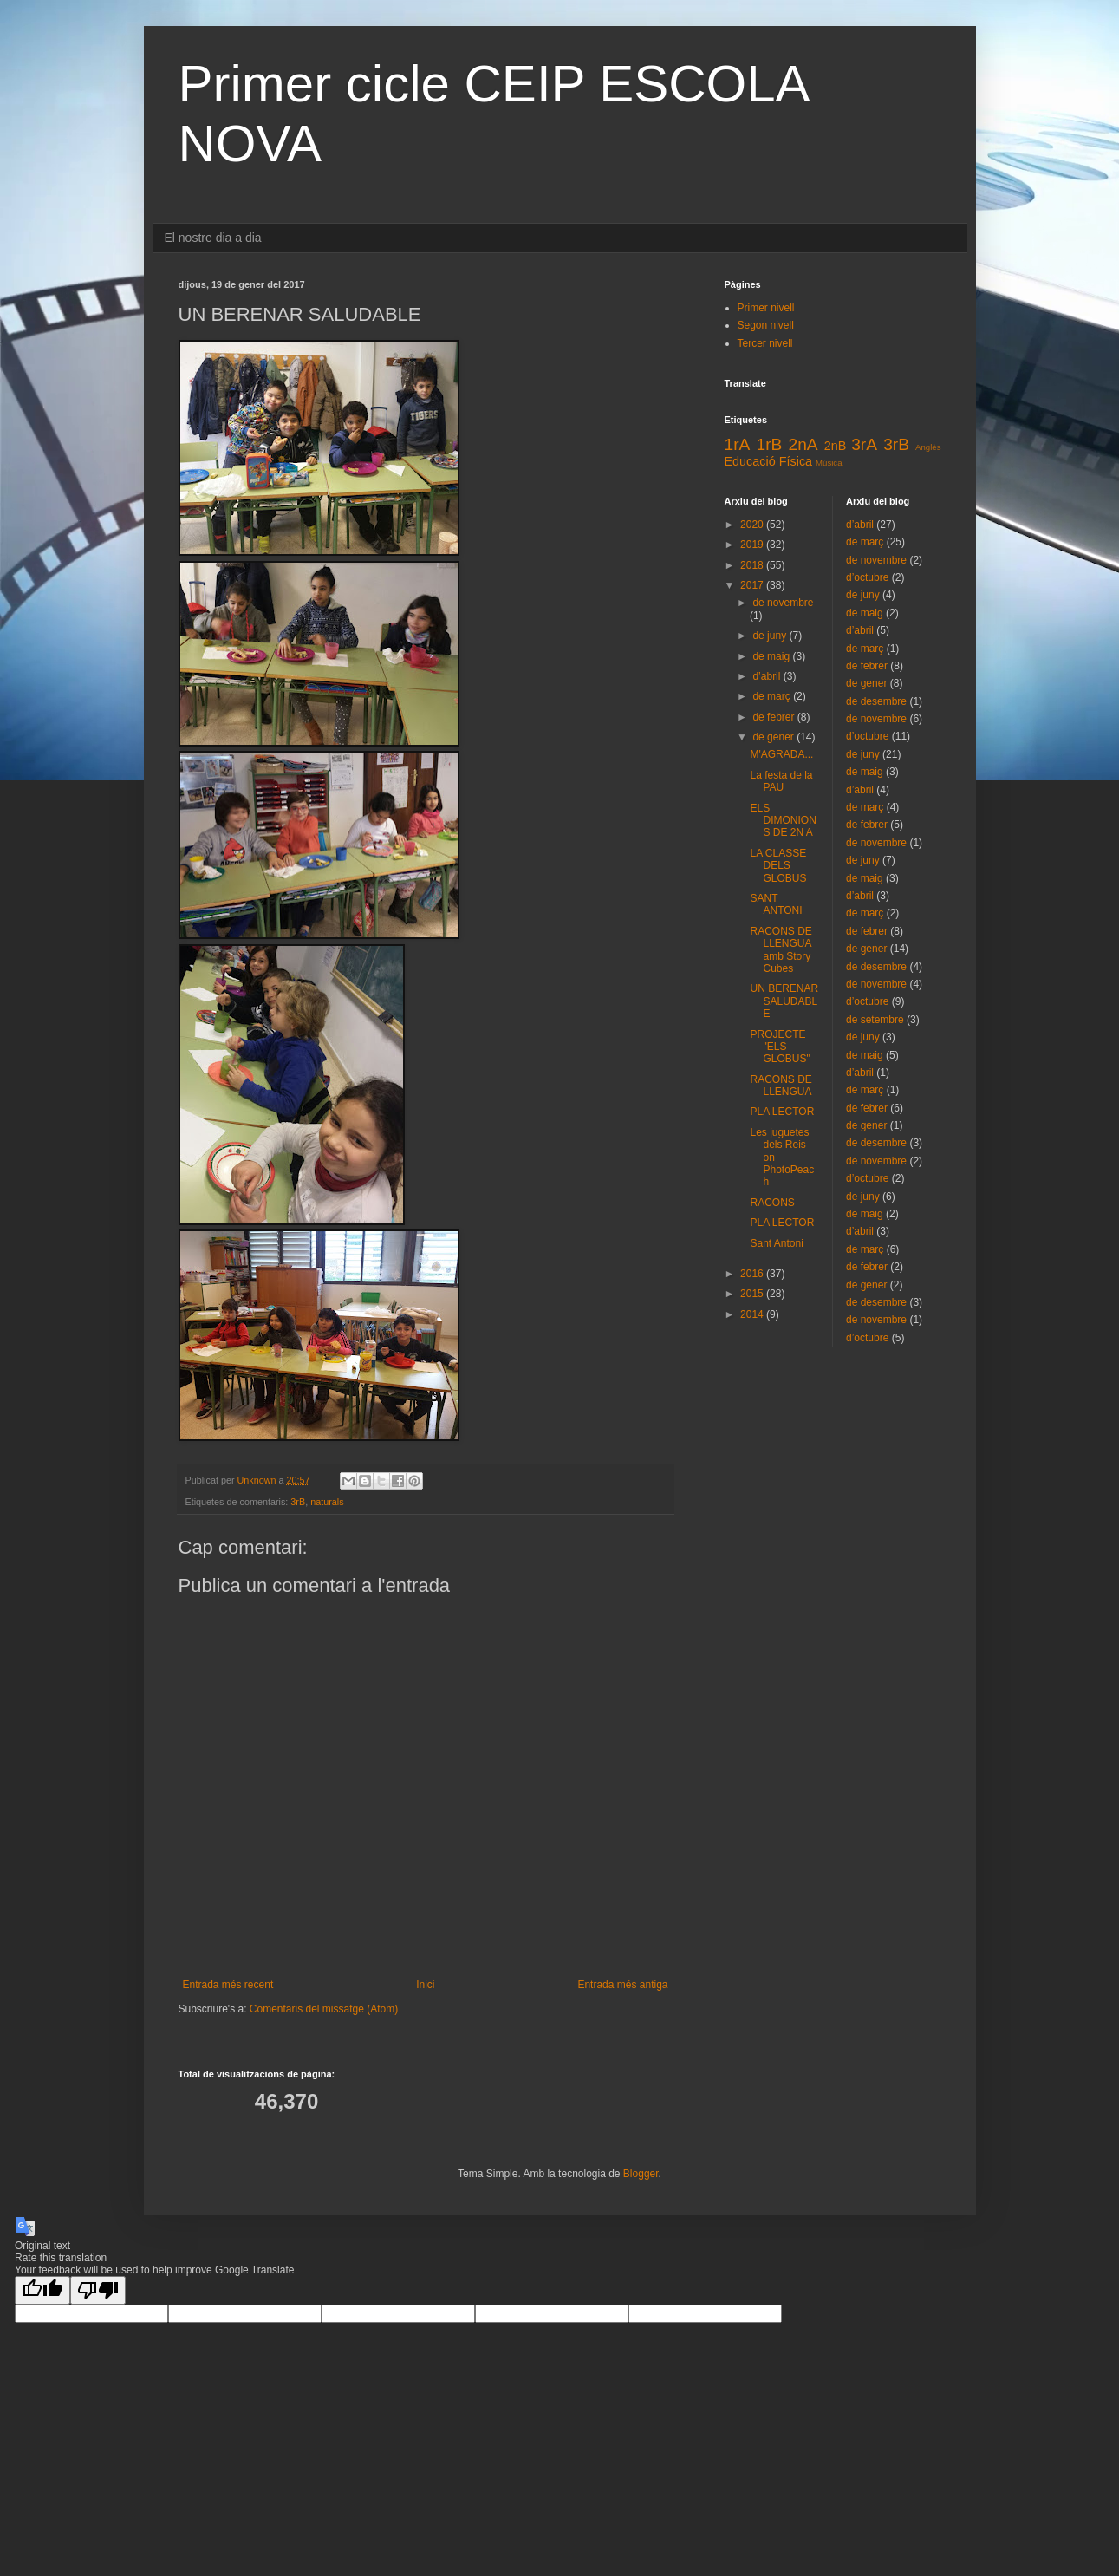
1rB (769, 444)
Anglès (927, 447)
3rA (864, 444)
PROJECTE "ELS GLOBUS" (780, 1047)
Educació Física (769, 461)
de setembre (875, 1020)
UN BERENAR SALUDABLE (784, 1001)
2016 (753, 1274)
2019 (753, 544)
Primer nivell (766, 308)
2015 (753, 1294)
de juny (770, 635)
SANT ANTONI (776, 904)
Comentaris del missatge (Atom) (324, 2009)
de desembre (876, 701)
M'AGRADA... (781, 754)
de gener (774, 737)
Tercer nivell (765, 343)
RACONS (772, 1203)
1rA (738, 444)
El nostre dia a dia (213, 238)
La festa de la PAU (781, 781)
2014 (753, 1314)
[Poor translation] (98, 2290)
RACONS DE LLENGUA (780, 1085)
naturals (326, 1502)
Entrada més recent (228, 1985)
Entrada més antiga (622, 1985)
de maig (772, 656)
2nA (802, 444)
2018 (753, 565)
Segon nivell (766, 325)
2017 (753, 585)
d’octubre (867, 577)
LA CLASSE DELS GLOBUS (778, 865)
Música (829, 462)
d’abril (767, 676)
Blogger (641, 2174)
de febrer (774, 717)
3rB (297, 1502)
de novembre (782, 603)
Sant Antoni (776, 1243)
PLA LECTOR (782, 1111)
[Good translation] (42, 2290)
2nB (835, 446)
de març (772, 696)
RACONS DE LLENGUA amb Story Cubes (780, 950)
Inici (425, 1985)
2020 (753, 524)
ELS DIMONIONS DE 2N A (783, 820)
